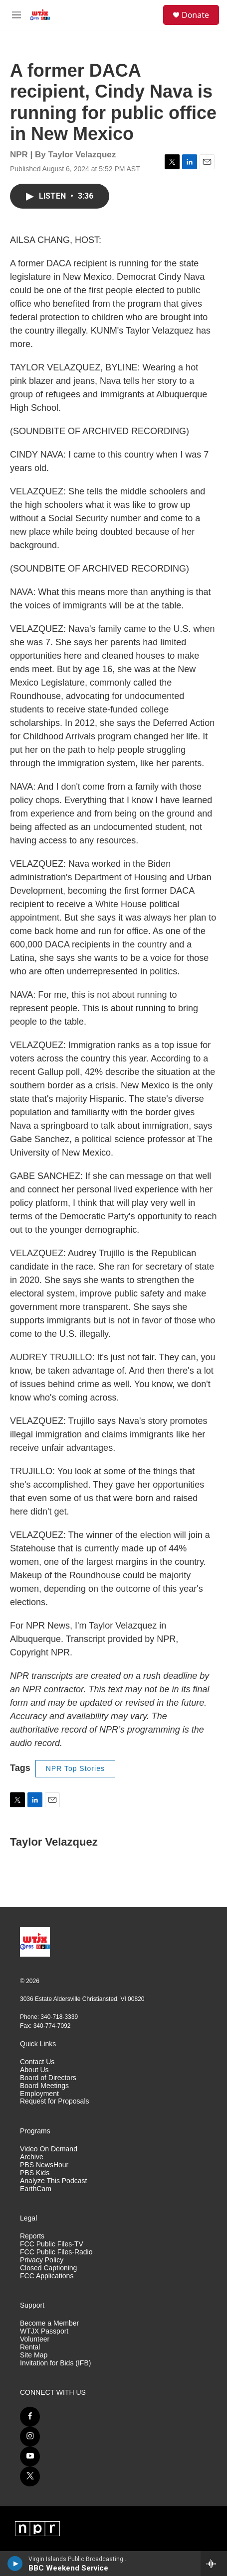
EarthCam (35, 2189)
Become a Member (49, 2323)
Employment (39, 2094)
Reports (32, 2236)
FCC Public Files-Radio (56, 2252)
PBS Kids (34, 2173)
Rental (30, 2347)
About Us (34, 2070)
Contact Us (37, 2062)
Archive (31, 2157)
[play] (15, 2564)
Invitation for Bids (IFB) (55, 2363)
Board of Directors (48, 2078)
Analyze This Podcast (53, 2181)
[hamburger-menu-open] (16, 15)
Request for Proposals (54, 2101)
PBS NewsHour (44, 2165)
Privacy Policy (41, 2260)
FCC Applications (46, 2276)
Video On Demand (48, 2149)
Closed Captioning (48, 2268)
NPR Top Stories (75, 1768)
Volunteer (34, 2339)
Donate (195, 14)
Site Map (33, 2355)
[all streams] (214, 2563)
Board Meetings (44, 2086)
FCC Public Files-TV (51, 2244)
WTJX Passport (44, 2331)
